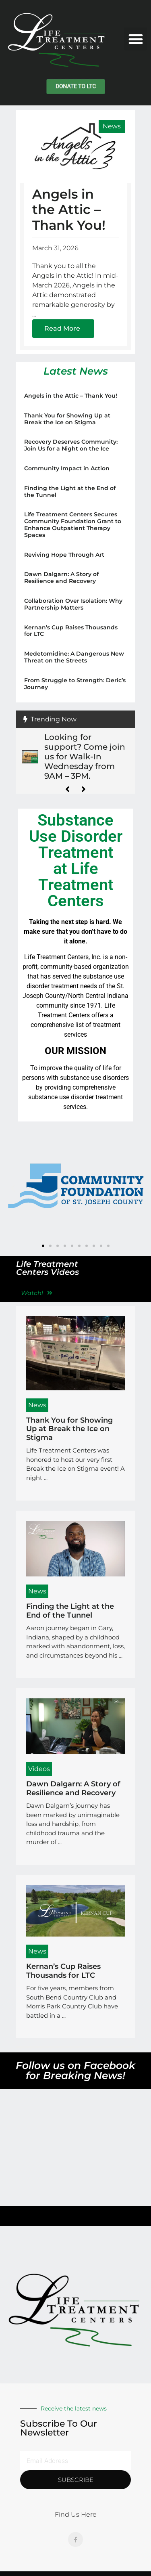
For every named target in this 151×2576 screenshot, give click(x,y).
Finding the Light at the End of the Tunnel (70, 491)
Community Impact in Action (67, 468)
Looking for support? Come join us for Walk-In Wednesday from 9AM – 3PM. (84, 756)
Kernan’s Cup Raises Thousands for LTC (71, 631)
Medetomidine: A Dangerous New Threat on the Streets (74, 657)
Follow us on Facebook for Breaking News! (75, 2070)
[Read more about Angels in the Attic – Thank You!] (63, 328)
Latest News (75, 371)
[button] (135, 38)
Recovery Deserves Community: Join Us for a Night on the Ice (71, 445)
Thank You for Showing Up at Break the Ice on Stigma (67, 419)
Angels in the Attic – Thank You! (68, 209)
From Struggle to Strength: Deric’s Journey (75, 684)
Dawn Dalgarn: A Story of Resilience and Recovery (61, 577)
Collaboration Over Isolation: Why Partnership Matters (73, 604)
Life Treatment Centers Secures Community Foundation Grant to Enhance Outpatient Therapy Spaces (72, 524)
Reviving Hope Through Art (64, 554)
